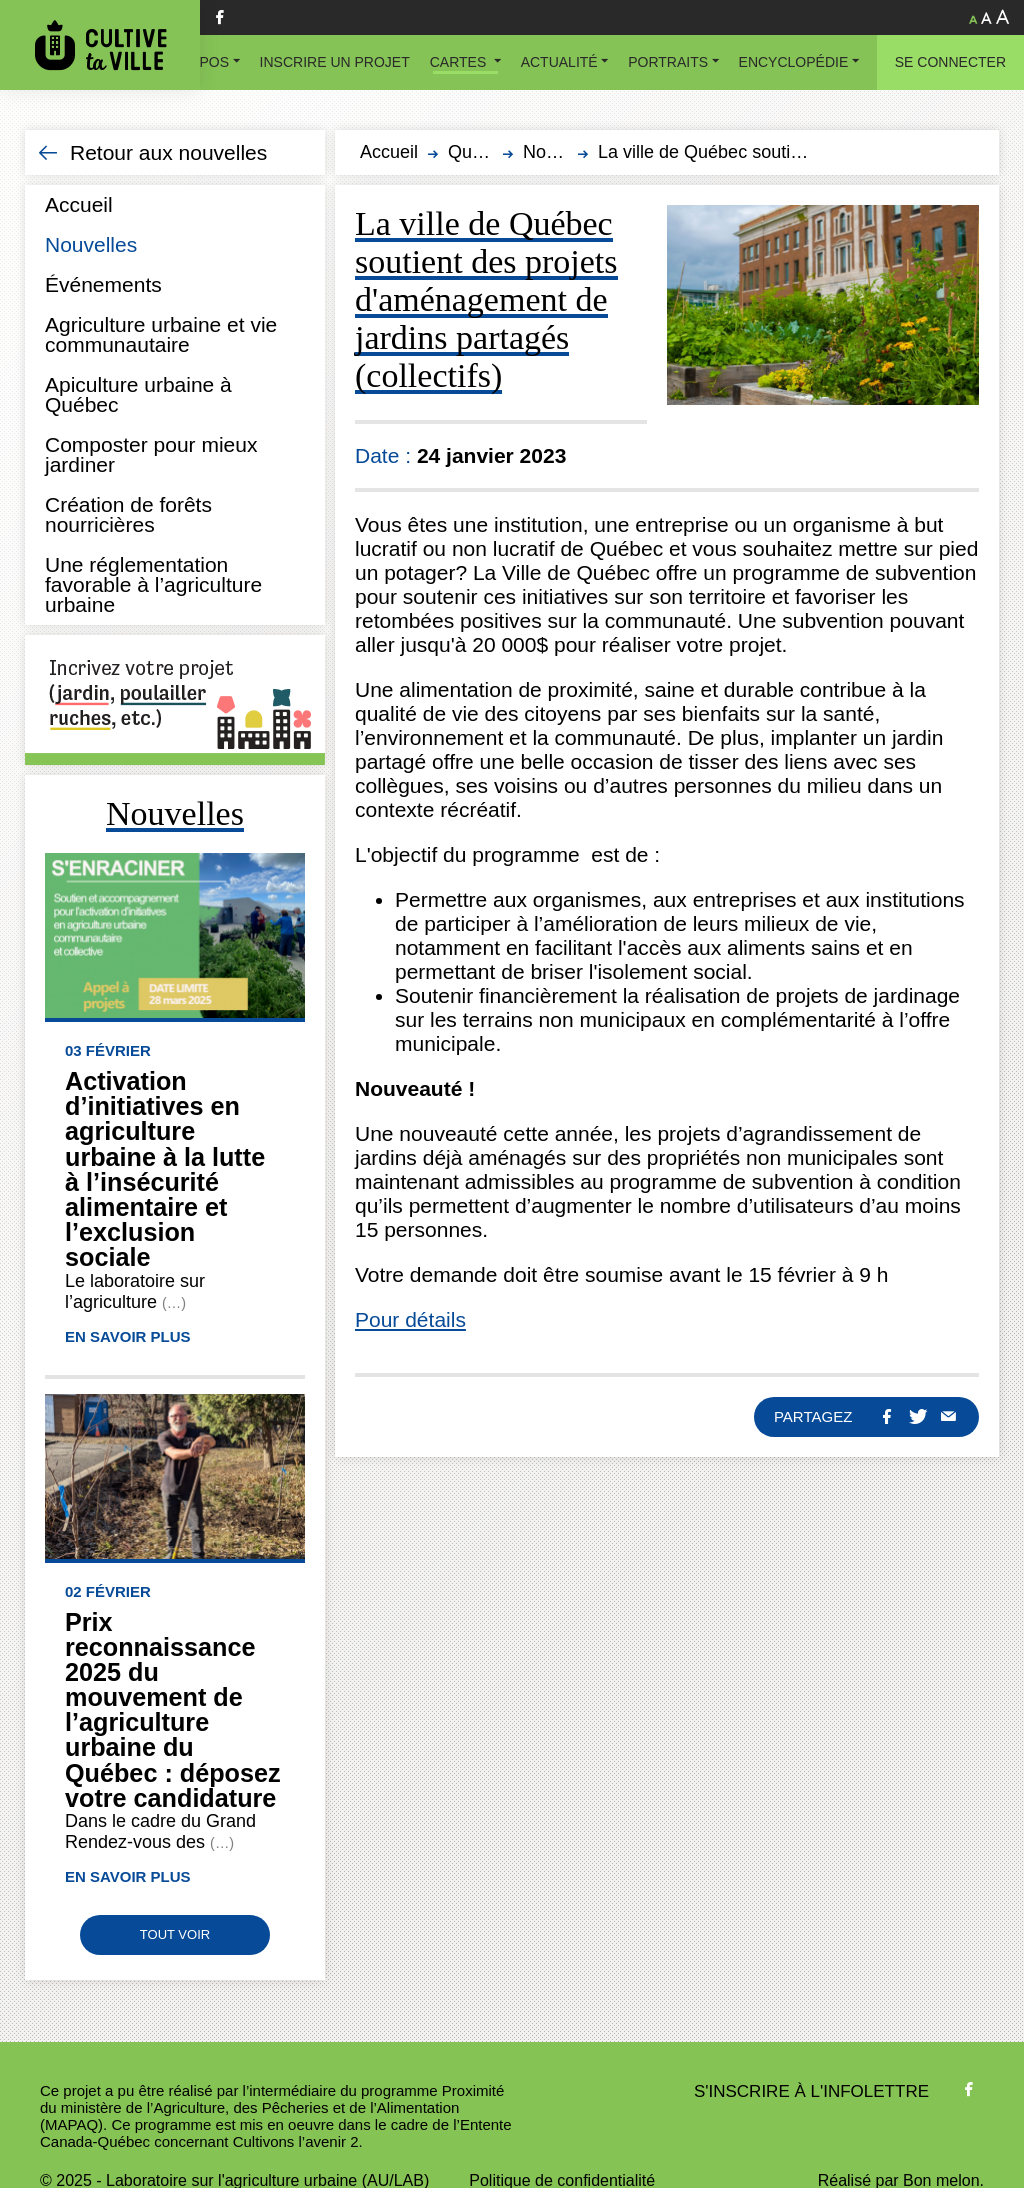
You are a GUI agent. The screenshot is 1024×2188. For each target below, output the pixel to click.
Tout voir (175, 1934)
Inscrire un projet (335, 62)
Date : (386, 455)
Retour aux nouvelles (168, 152)
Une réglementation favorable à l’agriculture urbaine (153, 584)
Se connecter (950, 62)
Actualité (559, 62)
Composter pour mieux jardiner (151, 454)
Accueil (79, 204)
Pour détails (410, 1319)
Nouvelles (91, 244)
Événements (103, 284)
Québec (479, 152)
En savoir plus (128, 1336)
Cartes (460, 62)
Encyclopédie (794, 62)
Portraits (668, 62)
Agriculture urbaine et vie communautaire (161, 334)
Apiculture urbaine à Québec (138, 394)
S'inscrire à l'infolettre (811, 2091)
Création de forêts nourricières (128, 514)
